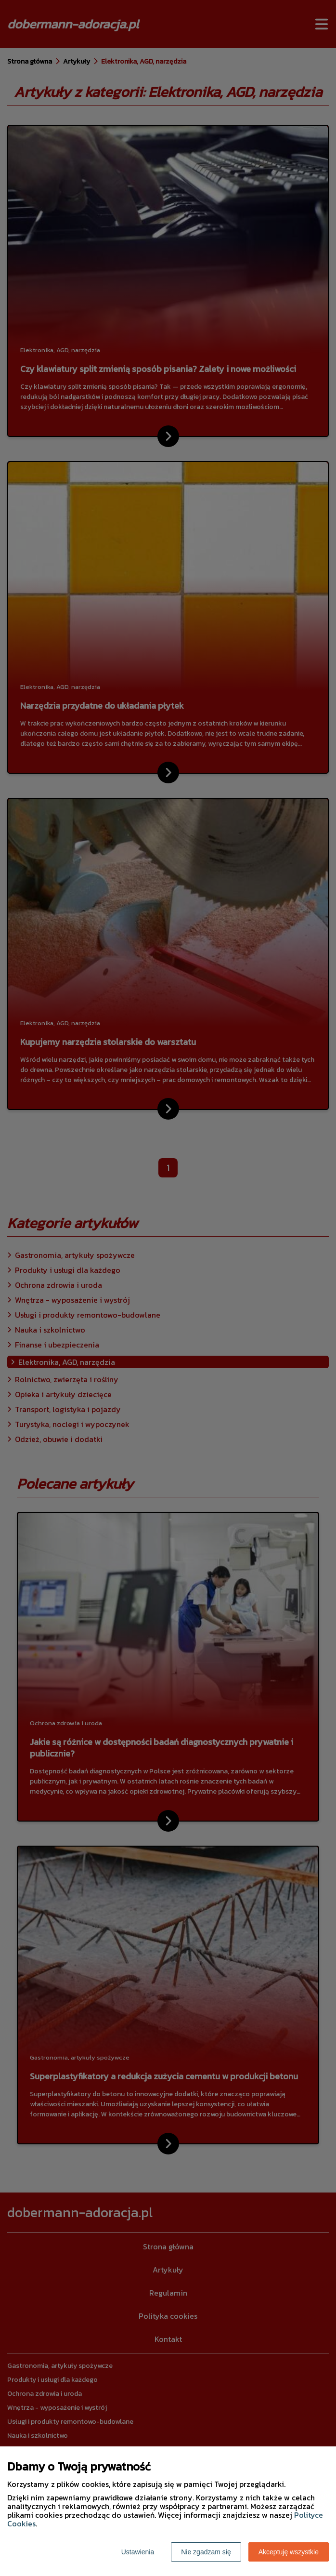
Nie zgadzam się (206, 2552)
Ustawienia (137, 2552)
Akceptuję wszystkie (288, 2552)
